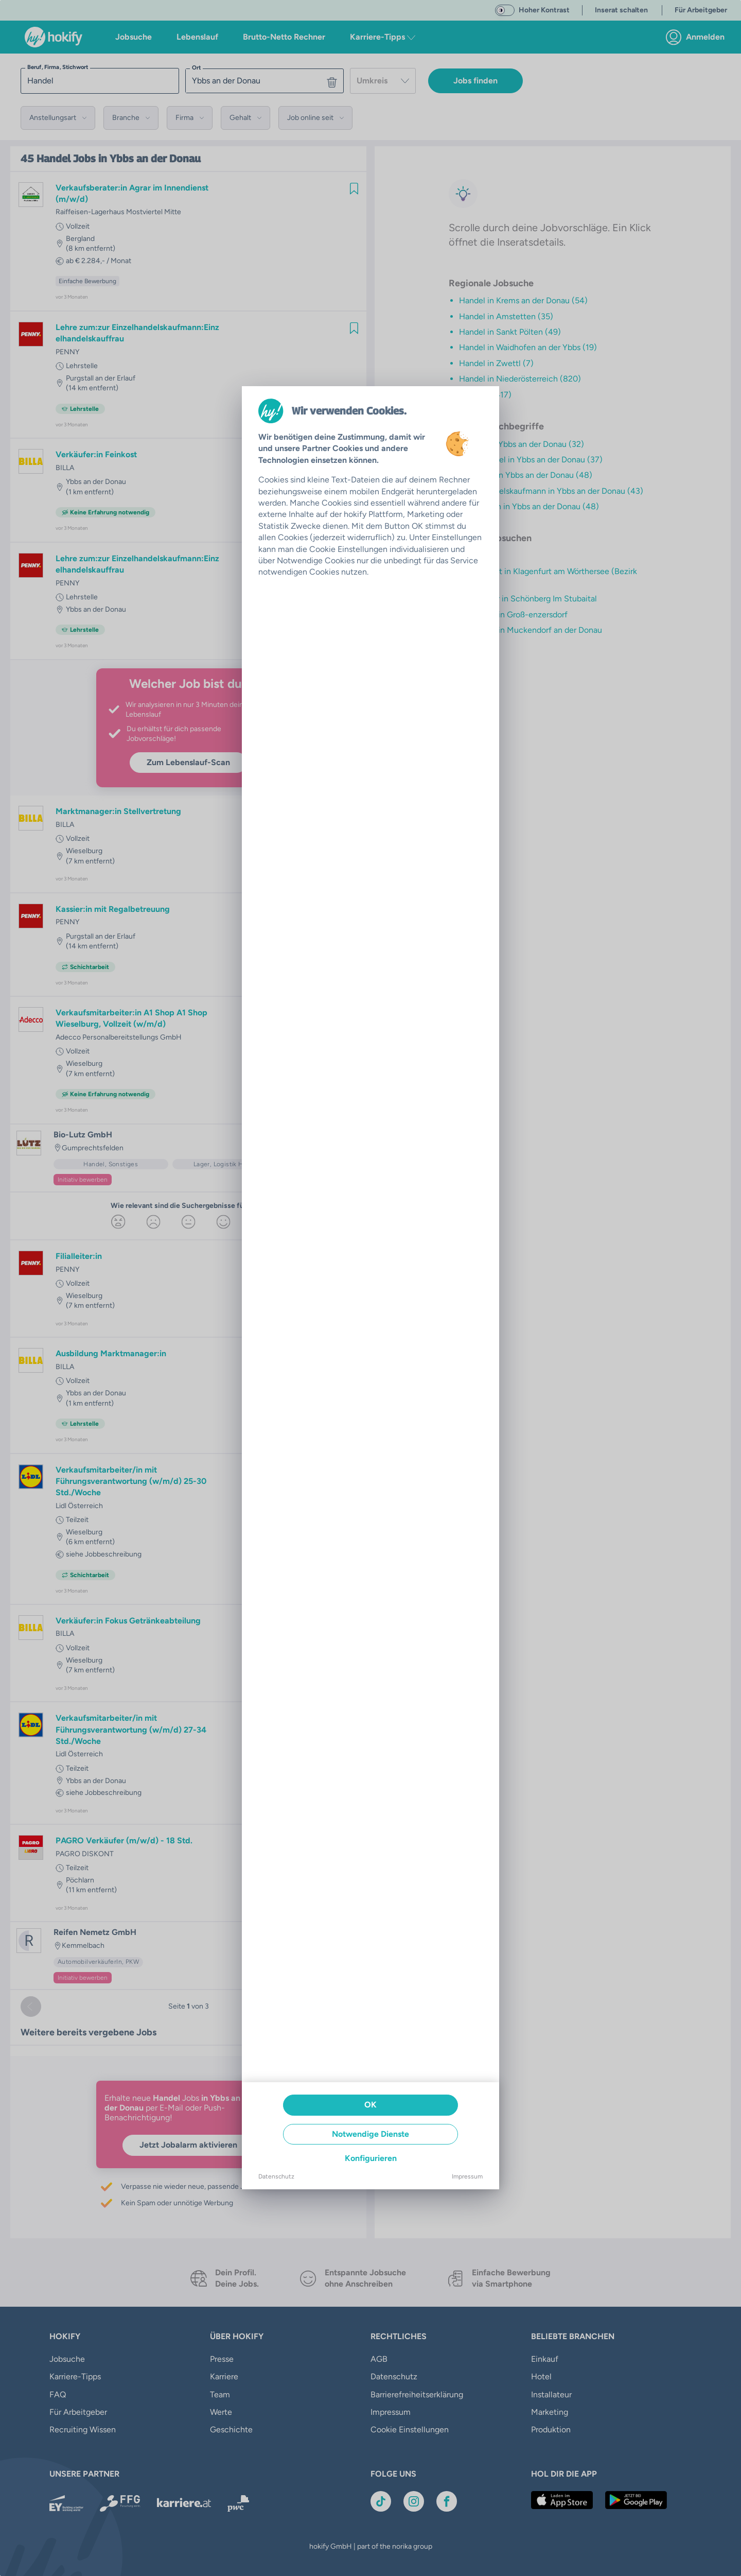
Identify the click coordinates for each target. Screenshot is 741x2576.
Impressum (467, 2176)
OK (370, 2105)
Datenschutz (276, 2176)
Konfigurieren (371, 2158)
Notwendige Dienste (370, 2134)
